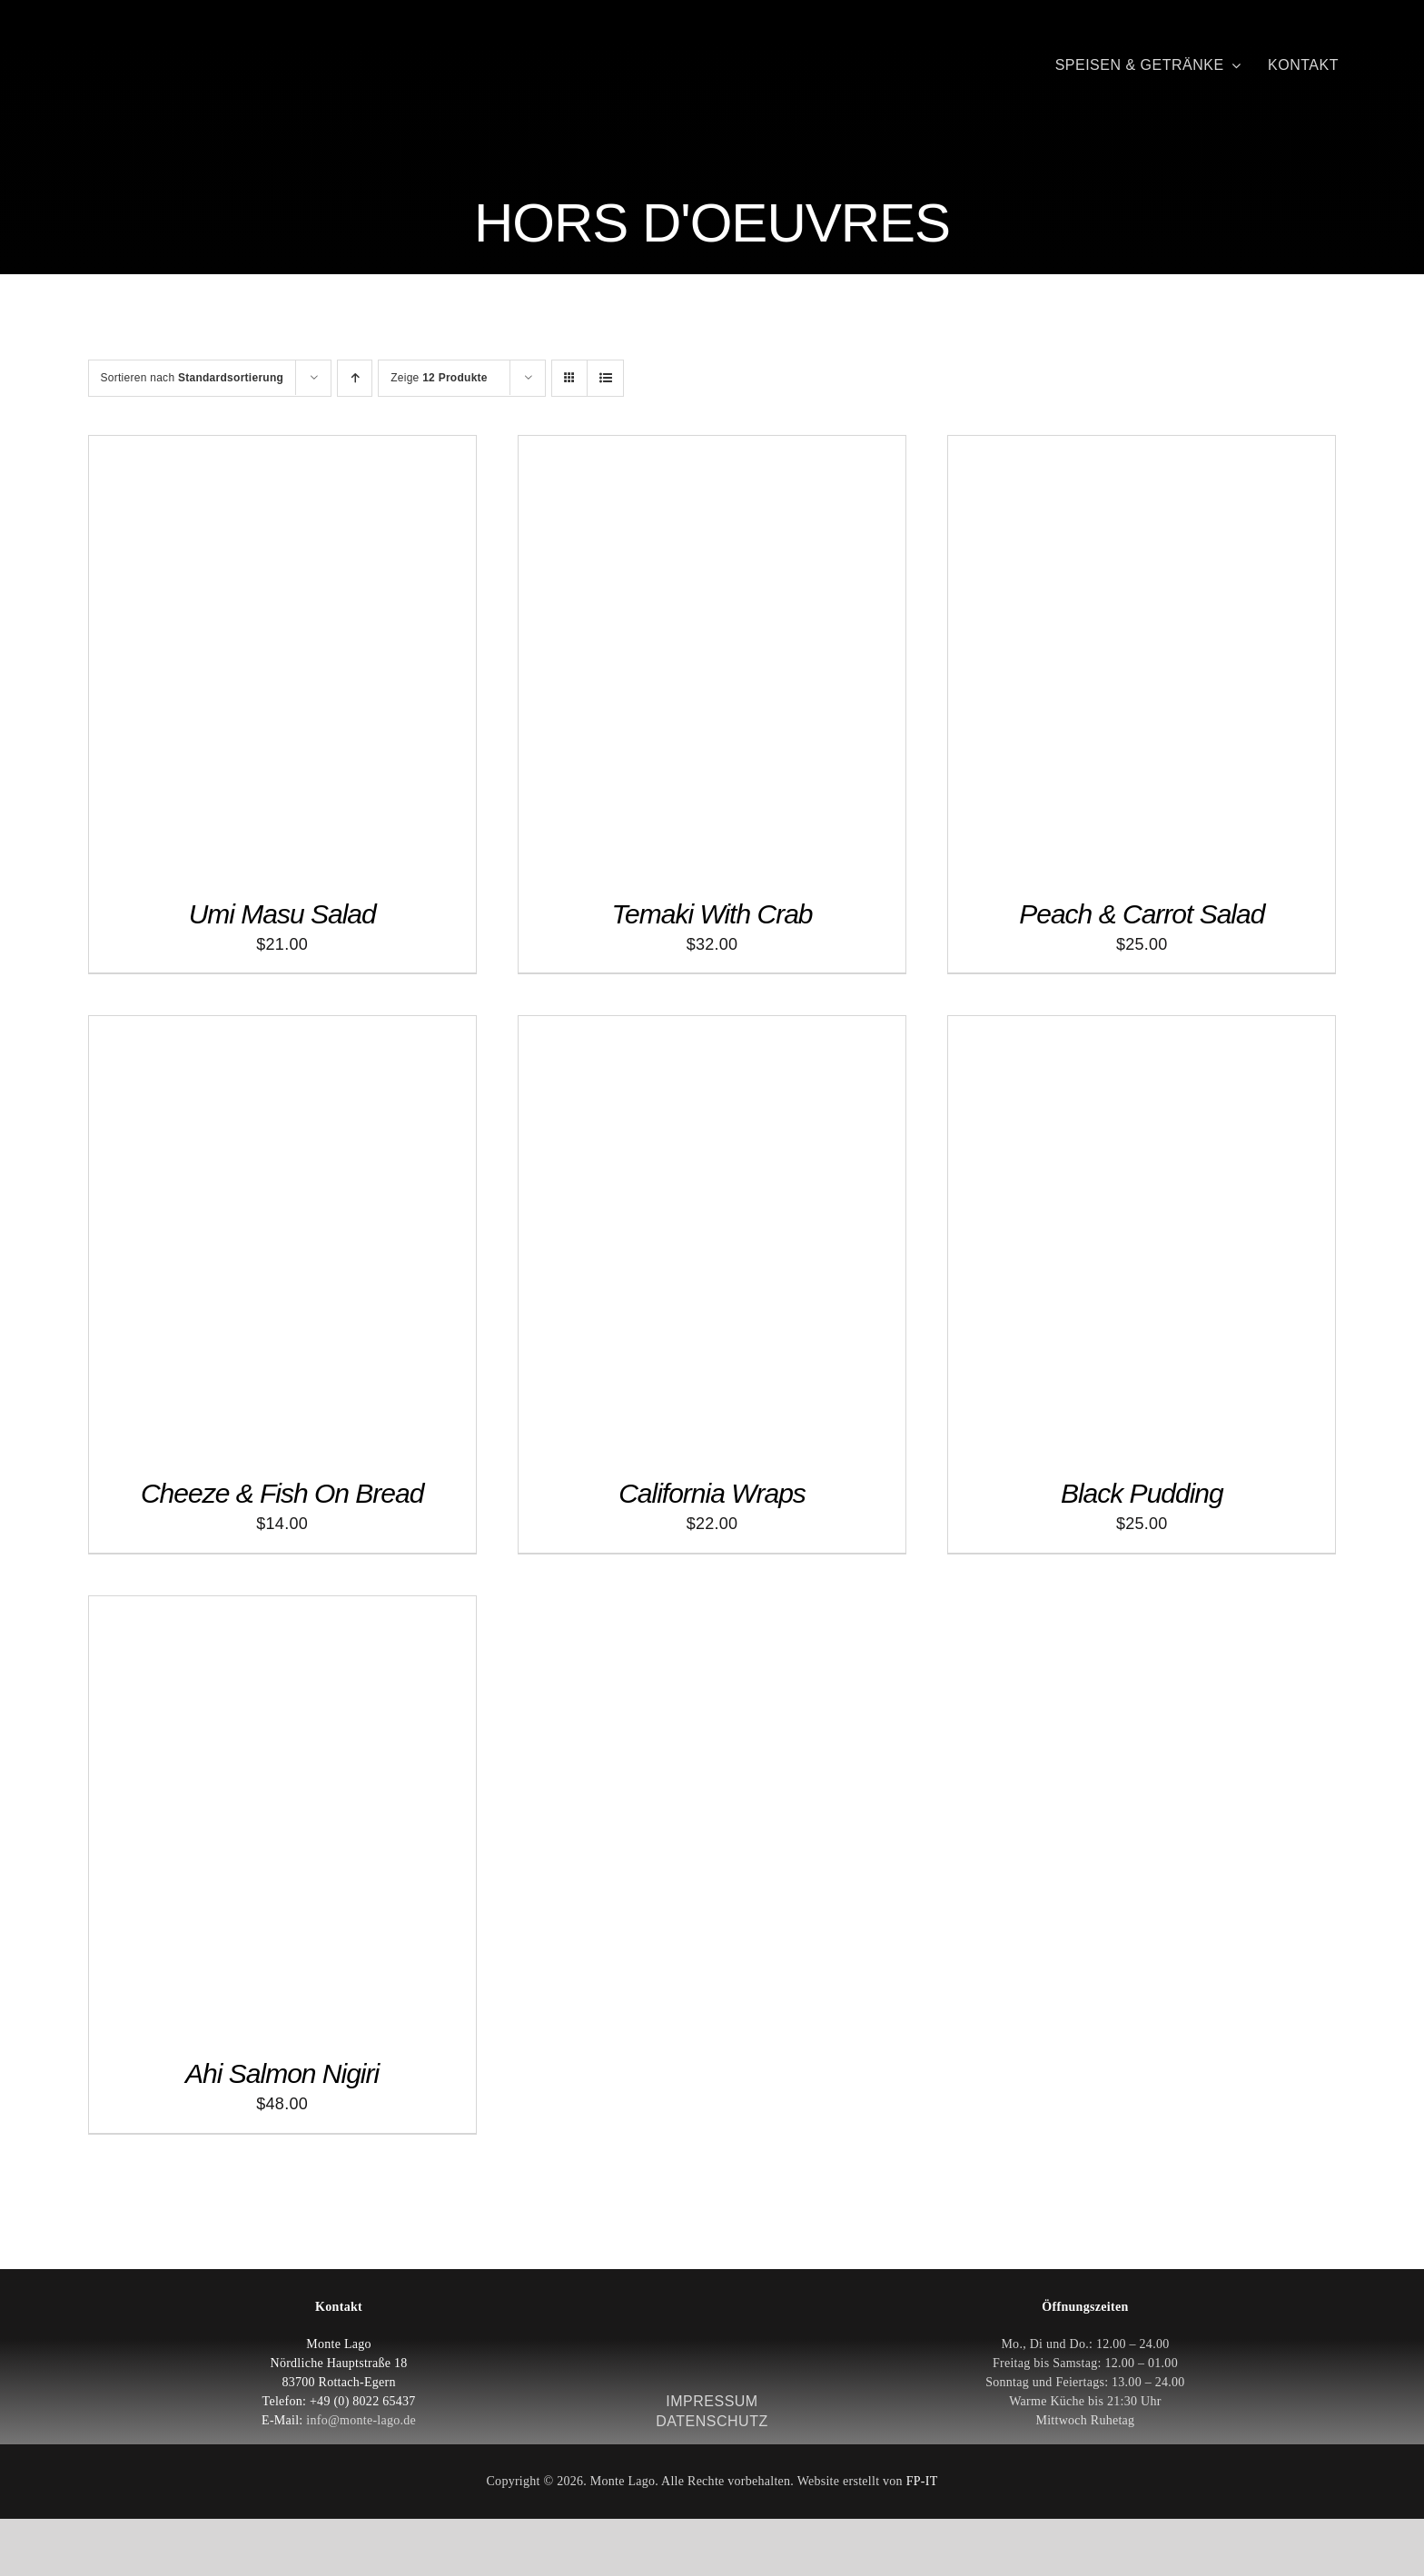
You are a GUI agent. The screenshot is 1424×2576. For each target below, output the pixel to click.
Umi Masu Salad (282, 914)
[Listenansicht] (605, 378)
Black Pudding (1142, 1493)
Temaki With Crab (711, 914)
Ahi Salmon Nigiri (282, 2073)
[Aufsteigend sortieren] (354, 378)
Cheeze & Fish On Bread (282, 1493)
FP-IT (922, 2481)
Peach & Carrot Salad (1141, 914)
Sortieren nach (192, 377)
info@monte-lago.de (361, 2420)
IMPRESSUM (711, 2401)
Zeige (439, 377)
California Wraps (712, 1493)
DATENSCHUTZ (711, 2421)
